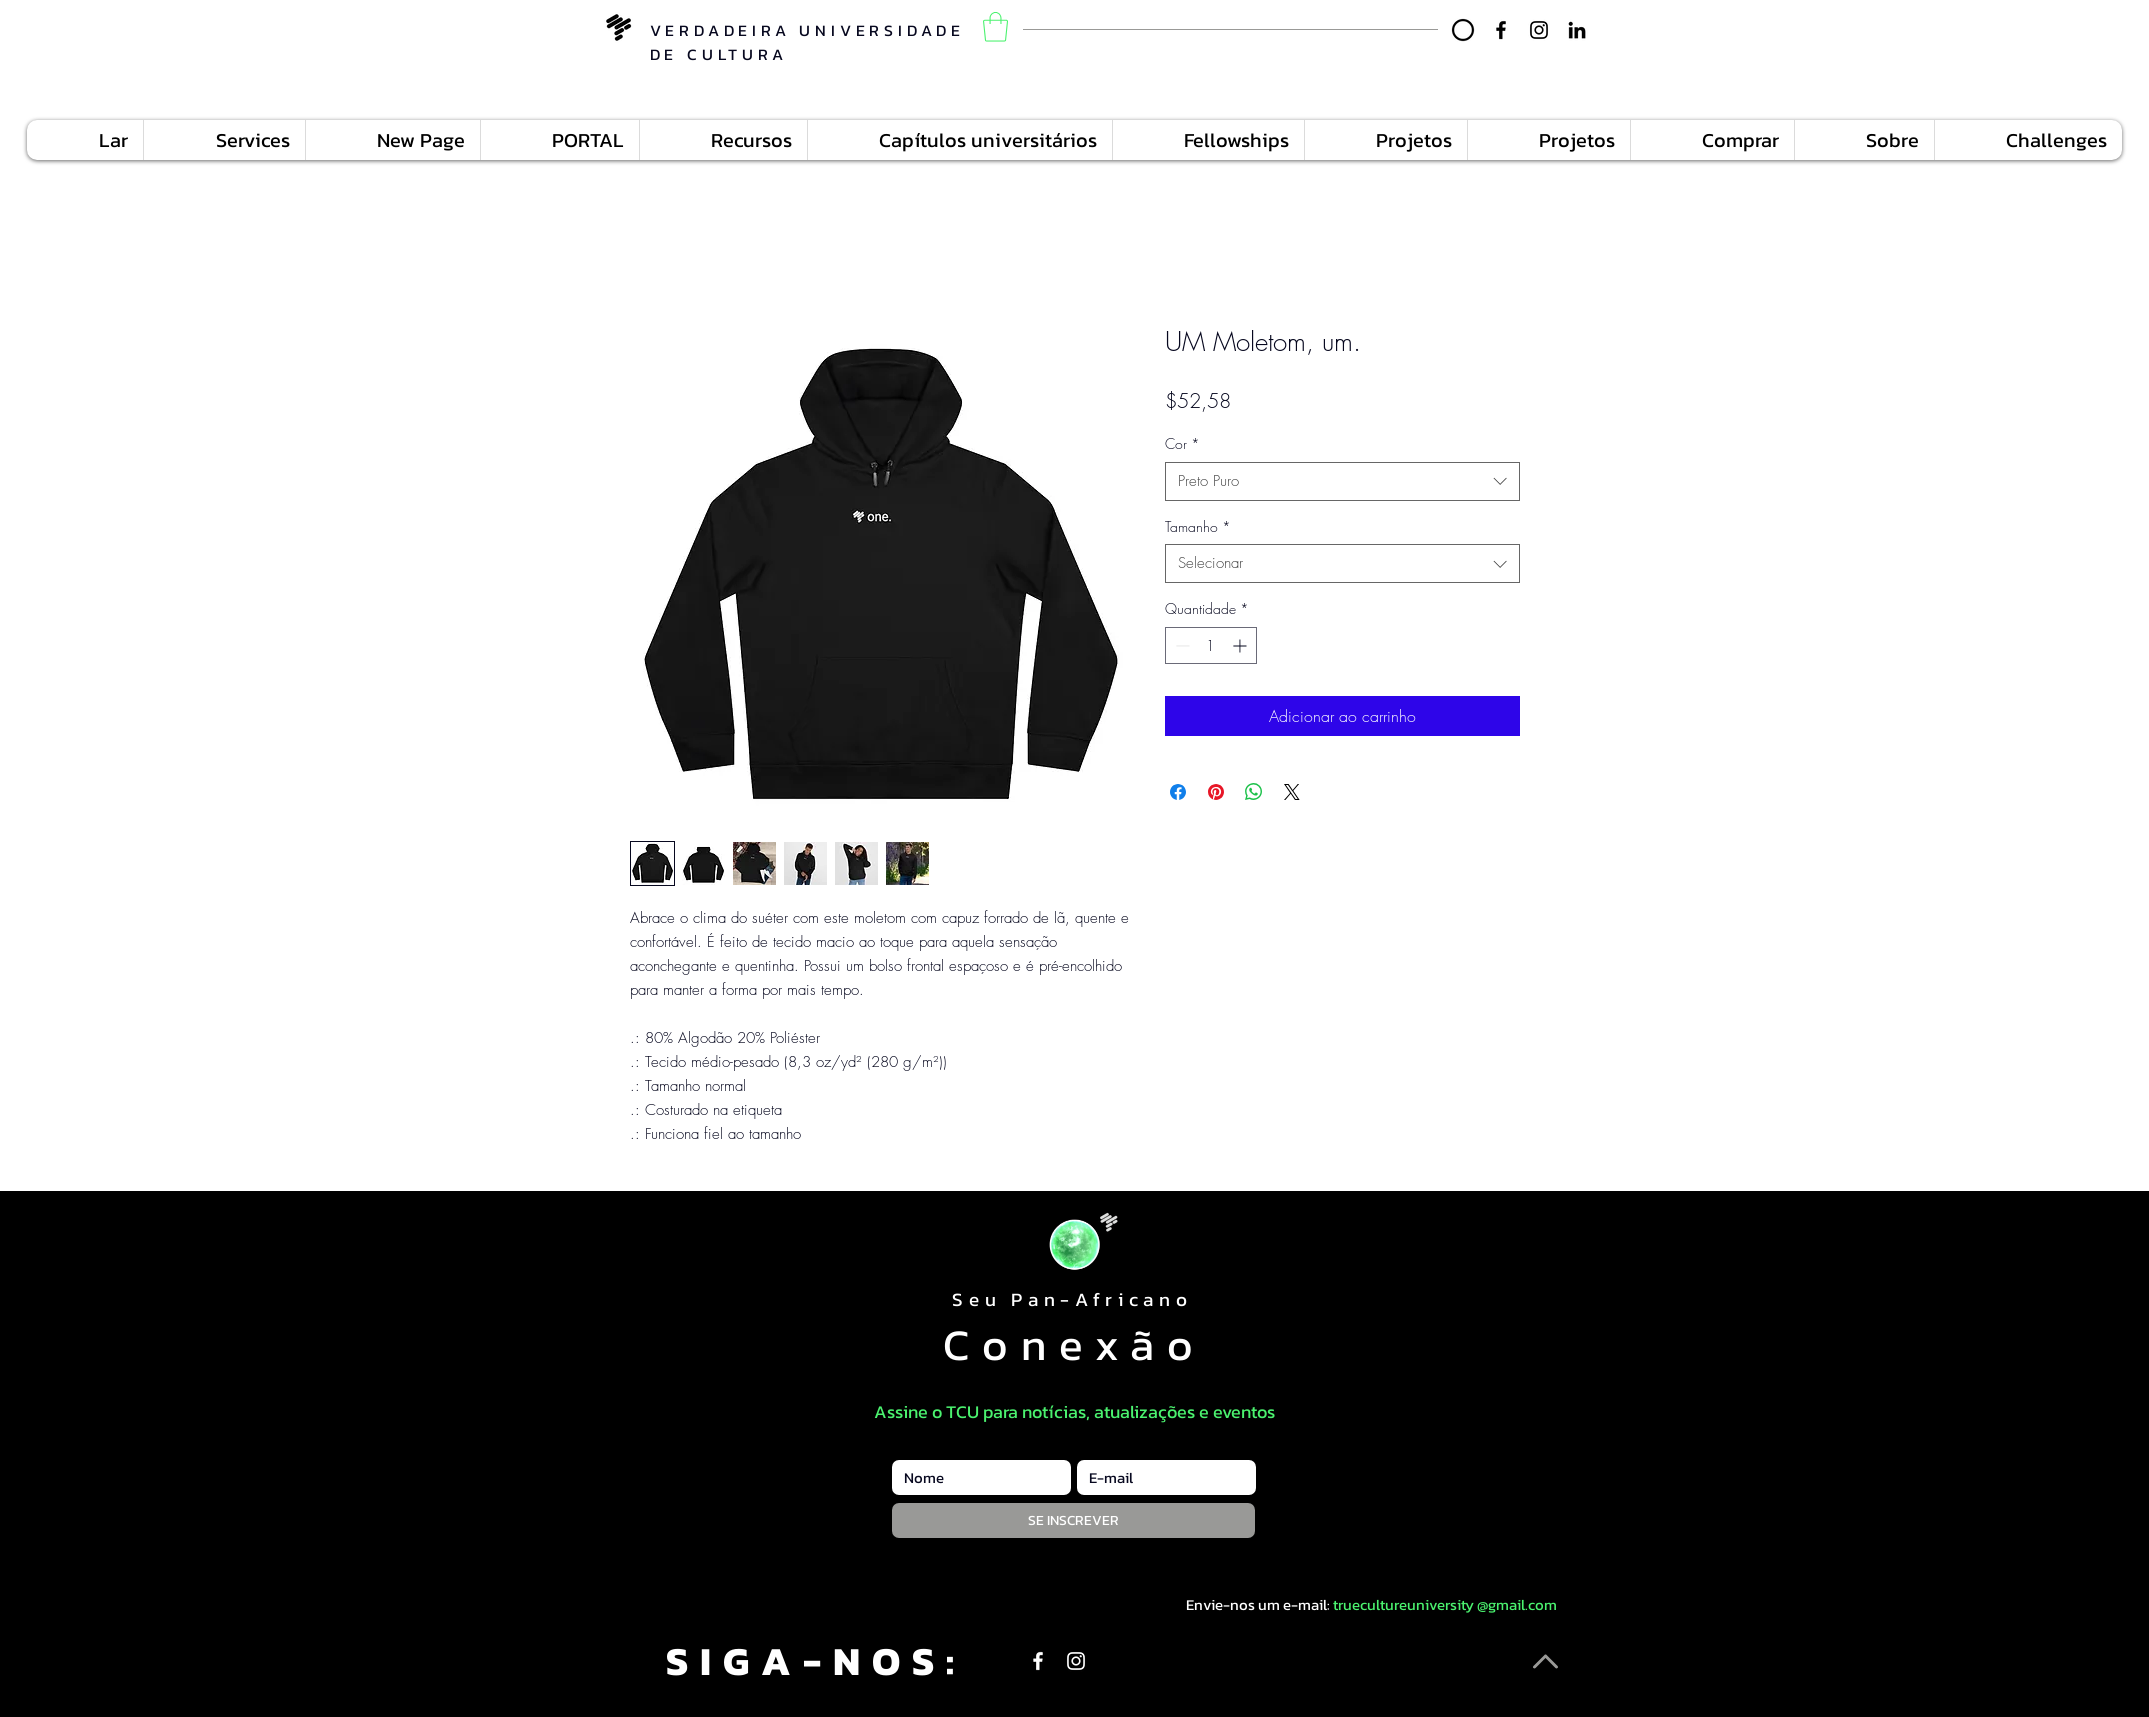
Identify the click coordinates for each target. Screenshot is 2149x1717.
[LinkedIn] (1577, 30)
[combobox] (1342, 481)
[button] (995, 27)
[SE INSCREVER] (1073, 1520)
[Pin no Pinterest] (1216, 792)
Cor (1182, 443)
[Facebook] (1501, 30)
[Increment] (1241, 645)
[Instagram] (1539, 30)
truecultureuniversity (1403, 1604)
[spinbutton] (1211, 645)
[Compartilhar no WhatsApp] (1254, 792)
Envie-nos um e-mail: (1258, 1604)
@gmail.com (1517, 1604)
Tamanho (1198, 526)
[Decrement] (1180, 645)
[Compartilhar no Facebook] (1178, 792)
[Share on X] (1292, 792)
